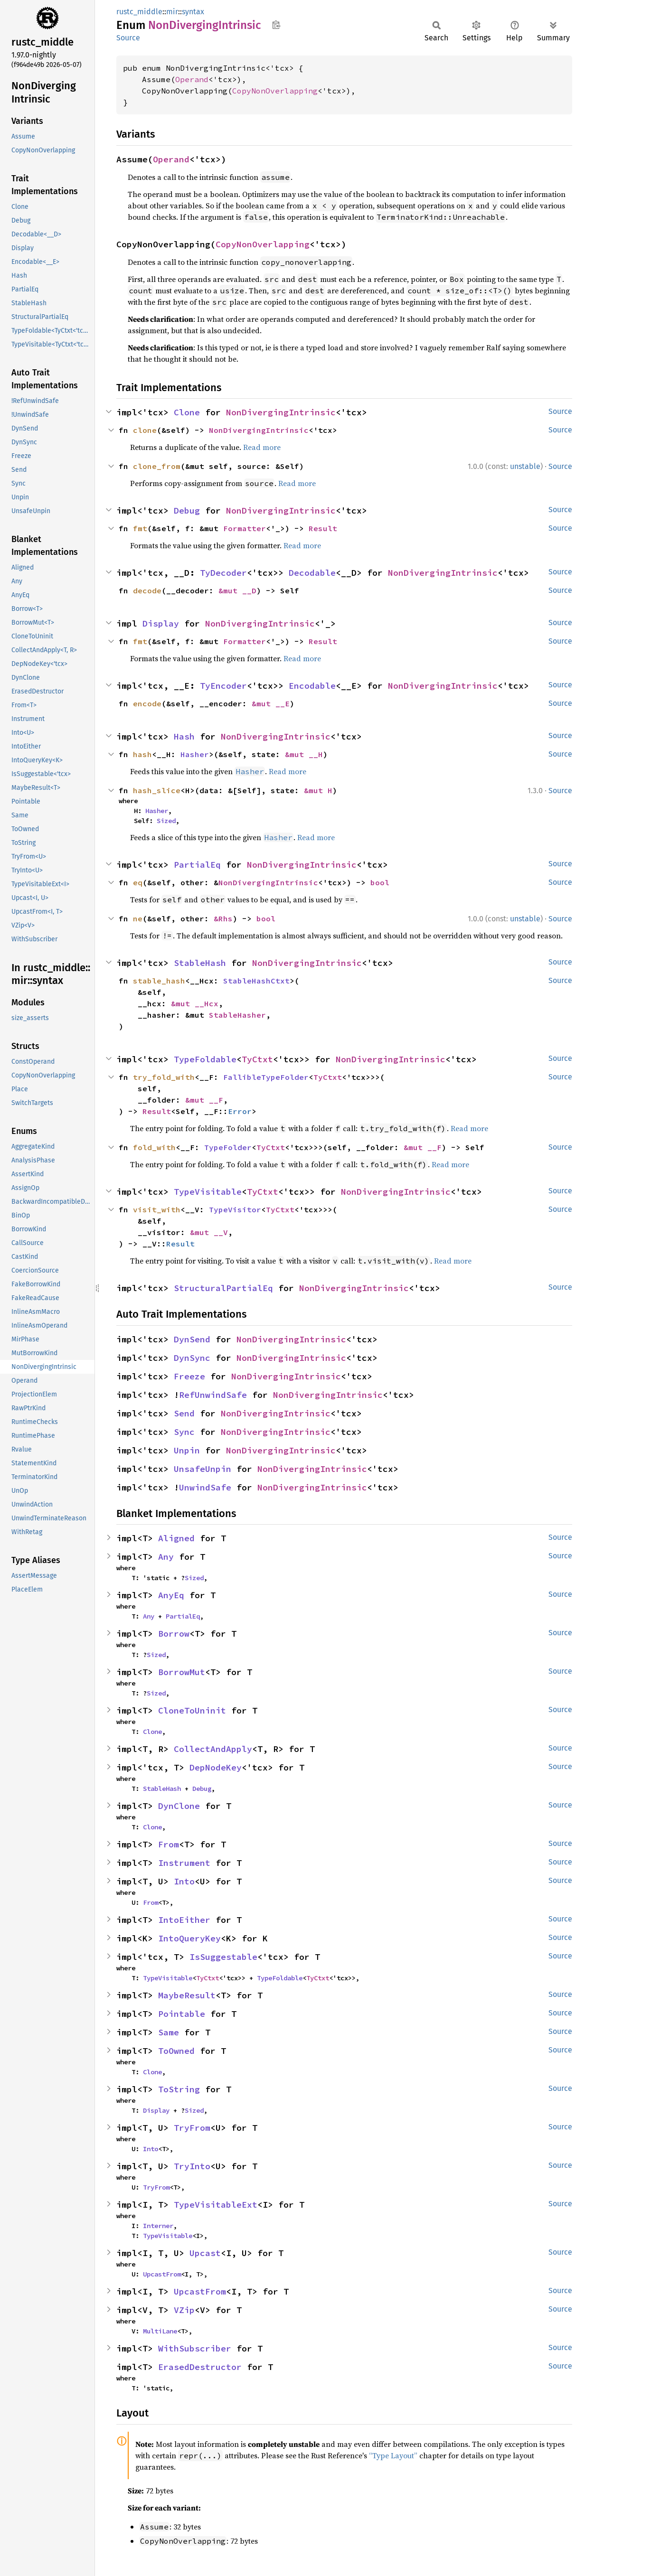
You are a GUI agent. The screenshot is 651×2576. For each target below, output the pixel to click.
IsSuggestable (223, 1956)
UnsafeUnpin (202, 1468)
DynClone (179, 1805)
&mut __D (237, 590)
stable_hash (159, 980)
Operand (191, 79)
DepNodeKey (215, 1767)
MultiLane (160, 2331)
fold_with (154, 1147)
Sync (184, 1431)
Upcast (205, 2253)
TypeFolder (228, 1147)
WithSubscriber (194, 2348)
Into (184, 1881)
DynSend (192, 1339)
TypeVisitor (235, 1209)
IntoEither (184, 1919)
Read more (262, 447)
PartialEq (197, 864)
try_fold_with (164, 1077)
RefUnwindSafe (213, 1394)
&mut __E (271, 703)
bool (379, 882)
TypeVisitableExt (215, 2204)
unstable (525, 466)
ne (137, 918)
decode (147, 590)
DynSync (192, 1357)
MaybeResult (187, 1995)
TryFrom (192, 2127)
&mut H (318, 790)
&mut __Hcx (194, 1003)
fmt (140, 528)
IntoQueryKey (189, 1938)
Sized (166, 820)
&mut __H (304, 754)
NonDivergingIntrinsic (281, 412)
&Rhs (223, 918)
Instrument (184, 1862)
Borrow (173, 1633)
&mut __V (209, 1232)
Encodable (312, 685)
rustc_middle (139, 11)
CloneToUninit (192, 1710)
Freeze (189, 1376)
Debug (187, 510)
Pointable (181, 2013)
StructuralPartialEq (223, 1288)
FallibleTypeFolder (266, 1077)
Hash (184, 736)
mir (172, 11)
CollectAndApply (213, 1748)
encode (147, 703)
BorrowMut (181, 1672)
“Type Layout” (393, 2455)
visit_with (156, 1209)
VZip (184, 2309)
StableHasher (237, 1015)
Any (166, 1556)
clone (145, 430)
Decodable (312, 572)
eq (137, 882)
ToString (179, 2089)
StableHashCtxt (256, 980)
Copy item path (276, 25)
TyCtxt (257, 1059)
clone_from (156, 466)
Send (184, 1413)
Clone (187, 412)
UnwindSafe (205, 1487)
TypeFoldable (205, 1059)
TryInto (192, 2166)
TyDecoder (223, 572)
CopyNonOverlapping (275, 90)
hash (142, 754)
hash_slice (156, 790)
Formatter (244, 528)
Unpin (187, 1450)
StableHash (200, 962)
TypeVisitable (208, 1191)
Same (168, 2032)
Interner (158, 2225)
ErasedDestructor (200, 2366)
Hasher (194, 754)
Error (240, 1111)
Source (128, 37)
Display (160, 623)
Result (323, 528)
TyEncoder (223, 685)
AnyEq (171, 1595)
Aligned (176, 1538)
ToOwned (176, 2050)
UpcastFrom (162, 2274)
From (168, 1844)
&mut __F (204, 1100)
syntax (193, 11)
